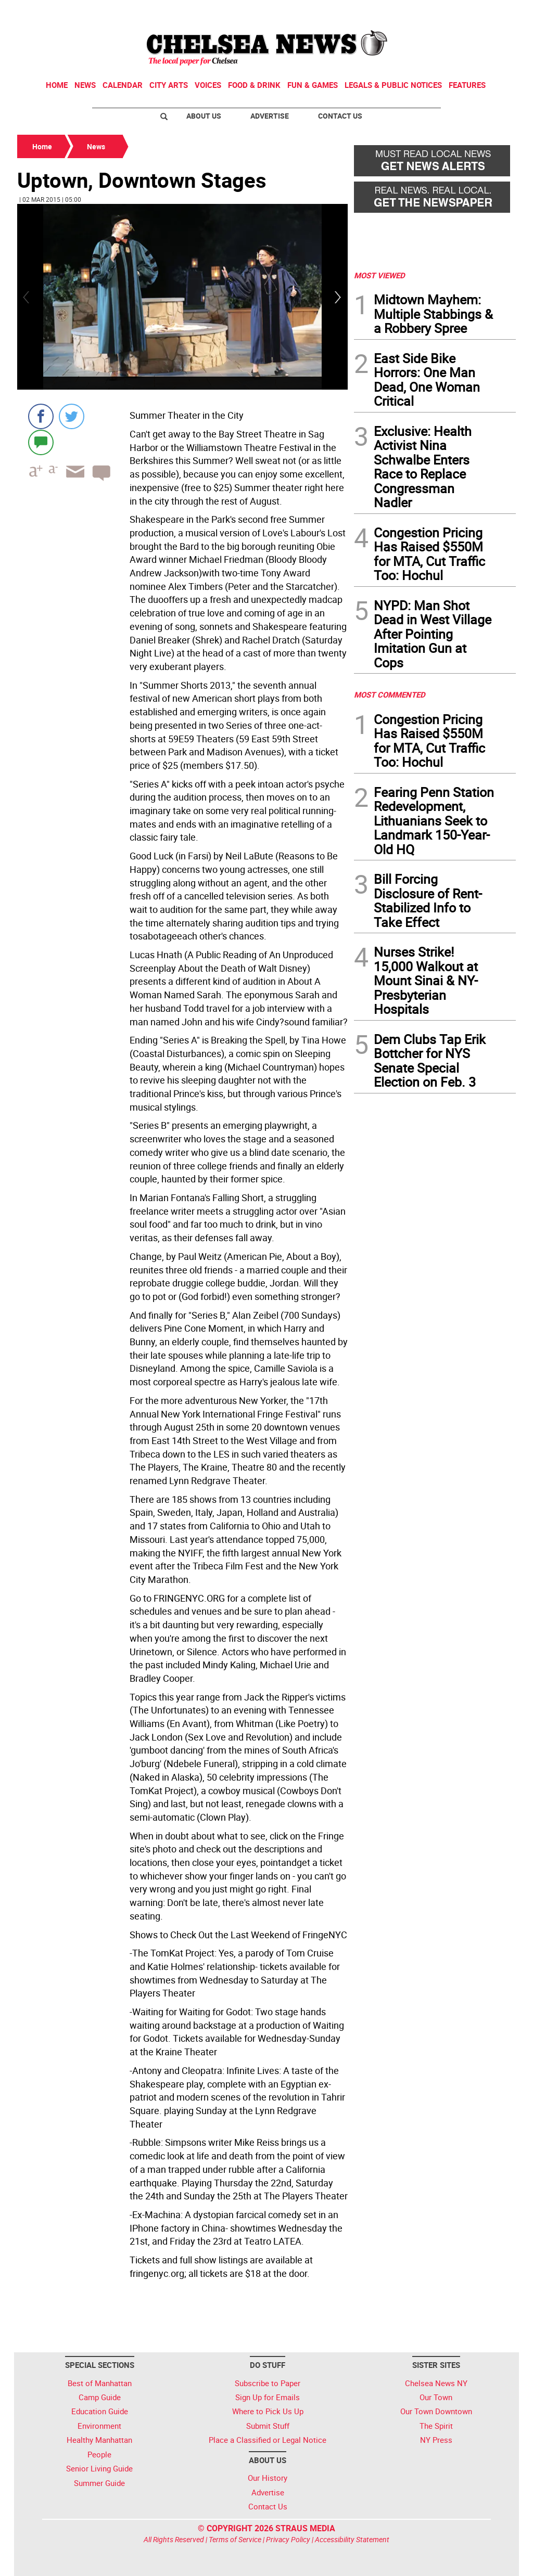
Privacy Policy (288, 2539)
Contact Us (340, 116)
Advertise (269, 116)
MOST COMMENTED (389, 694)
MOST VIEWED (379, 275)
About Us (203, 116)
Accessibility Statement (352, 2539)
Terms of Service (235, 2539)
